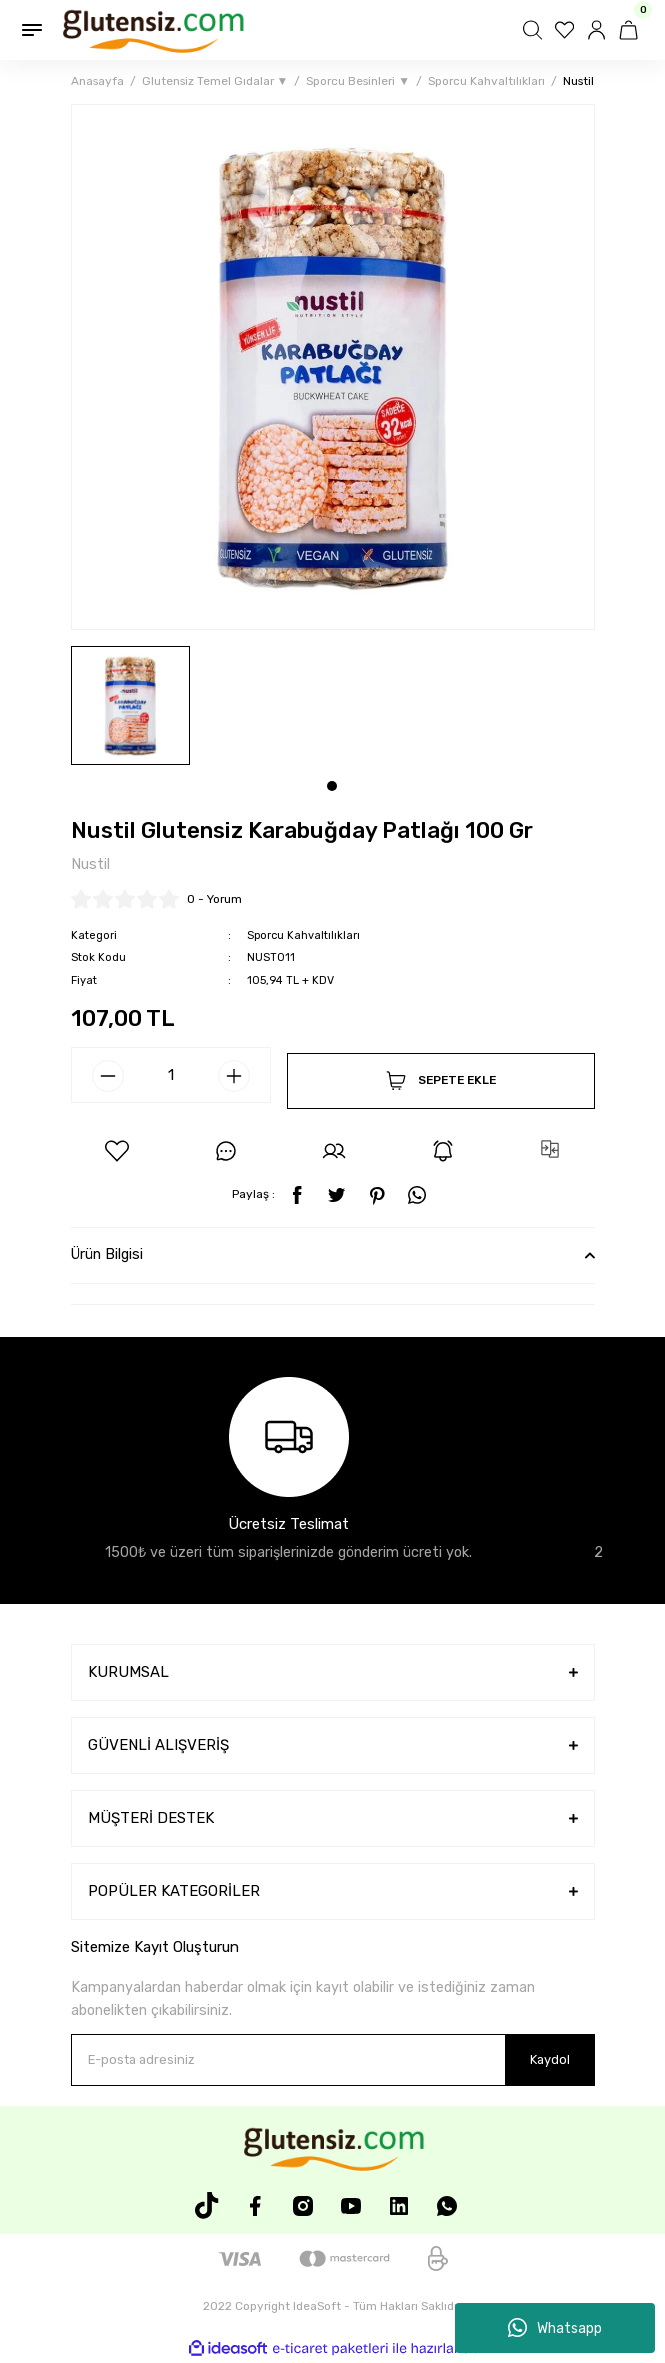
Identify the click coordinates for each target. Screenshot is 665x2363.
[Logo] (152, 30)
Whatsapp (555, 2328)
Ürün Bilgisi (107, 1254)
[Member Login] (599, 30)
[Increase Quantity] (234, 1076)
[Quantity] (171, 1075)
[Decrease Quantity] (108, 1076)
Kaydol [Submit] (550, 2059)
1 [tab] (332, 786)
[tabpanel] (130, 705)
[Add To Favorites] (117, 1151)
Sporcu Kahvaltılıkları (303, 935)
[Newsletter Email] (333, 2060)
